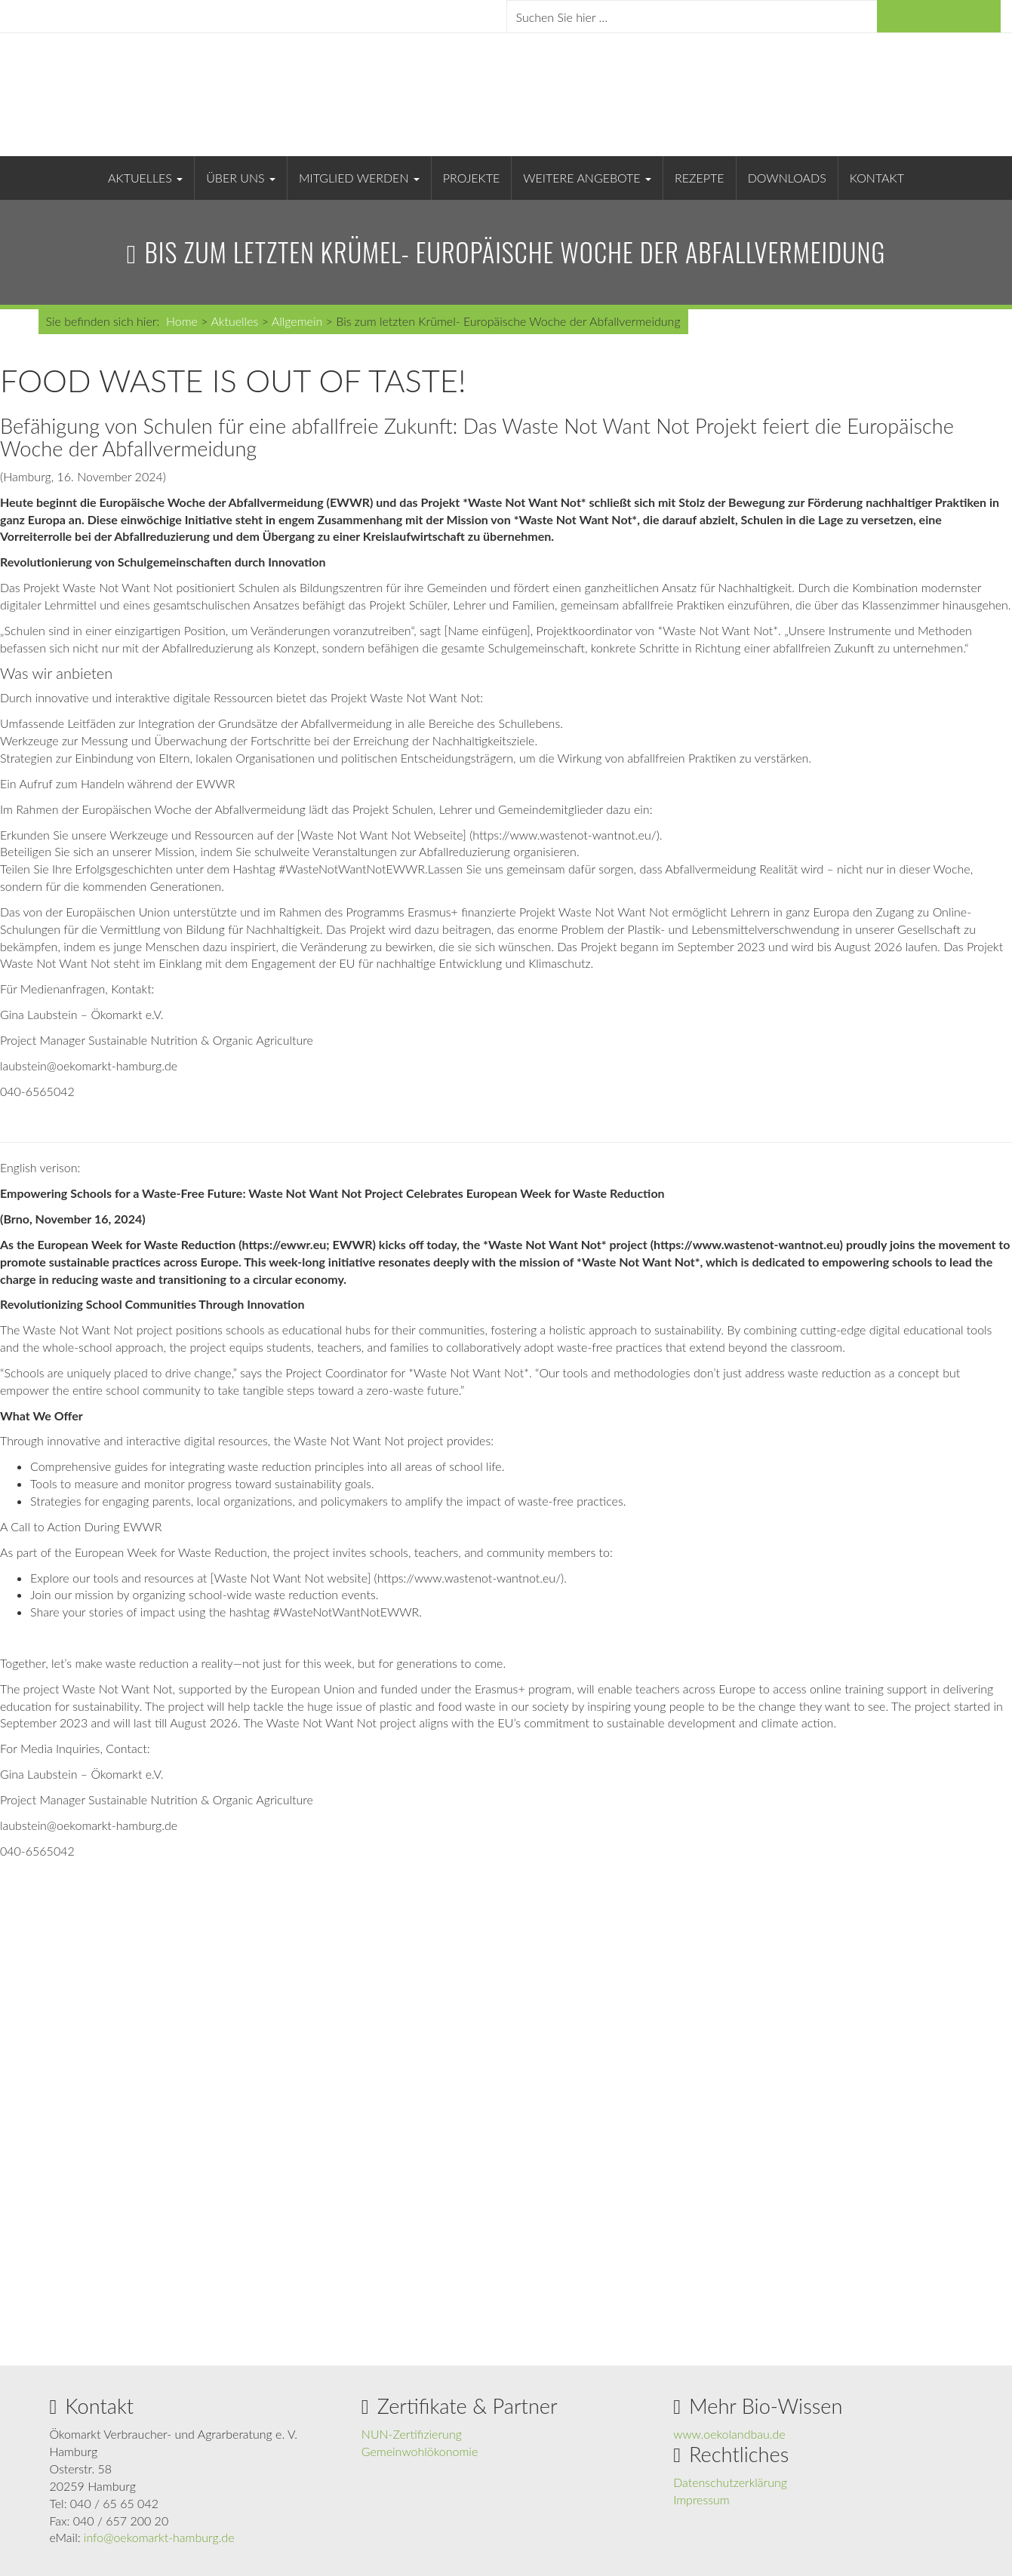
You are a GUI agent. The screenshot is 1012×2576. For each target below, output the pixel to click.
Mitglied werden (359, 177)
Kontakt (877, 177)
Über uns (240, 177)
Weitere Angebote (587, 177)
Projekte (471, 177)
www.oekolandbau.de (729, 2434)
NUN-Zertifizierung (411, 2434)
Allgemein (297, 321)
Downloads (787, 177)
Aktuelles (145, 177)
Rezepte (699, 177)
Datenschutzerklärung (730, 2482)
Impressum (701, 2499)
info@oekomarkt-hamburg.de (159, 2537)
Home (182, 321)
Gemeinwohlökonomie (419, 2451)
